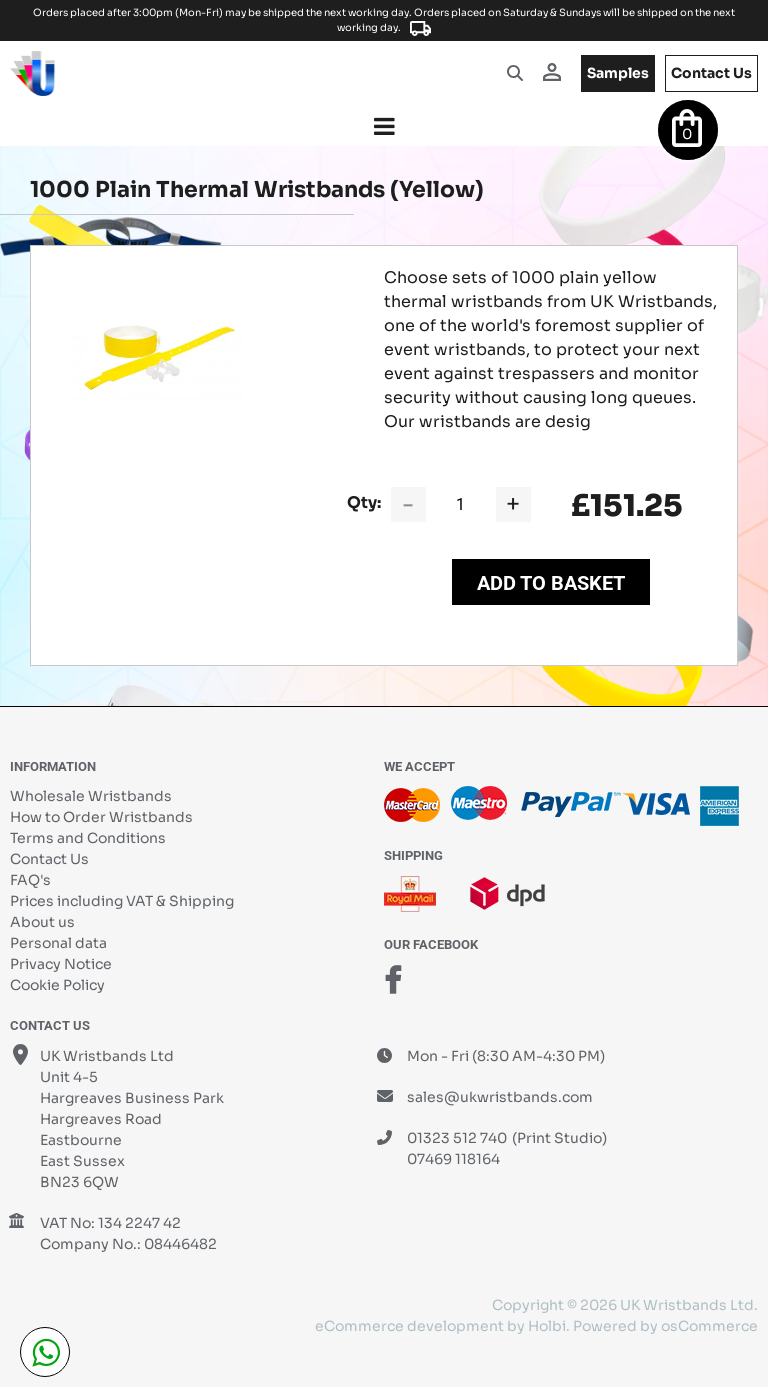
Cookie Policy (57, 985)
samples (618, 73)
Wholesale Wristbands (91, 796)
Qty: (364, 502)
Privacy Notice (61, 964)
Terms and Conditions (88, 838)
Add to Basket (551, 583)
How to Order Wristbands (101, 817)
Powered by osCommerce (665, 1326)
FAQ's (30, 880)
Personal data (58, 943)
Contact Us (49, 859)
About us (42, 922)
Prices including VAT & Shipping (122, 901)
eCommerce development (409, 1326)
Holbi (547, 1326)
